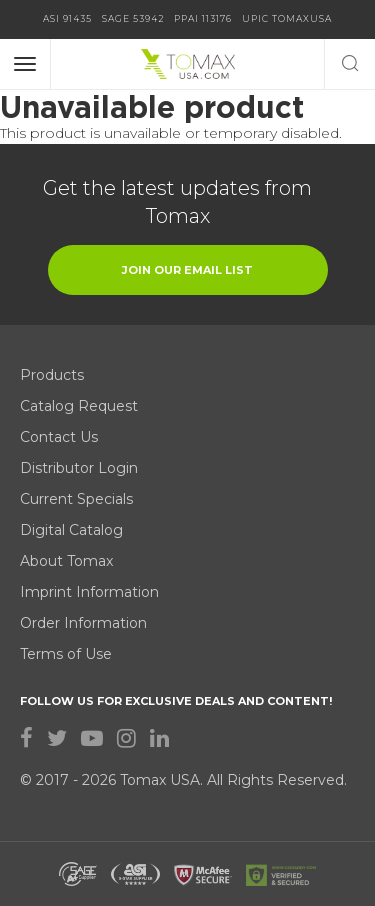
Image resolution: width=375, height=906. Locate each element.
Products (52, 375)
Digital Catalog (71, 530)
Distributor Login (79, 468)
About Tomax (66, 561)
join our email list (187, 270)
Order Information (83, 623)
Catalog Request (79, 406)
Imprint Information (89, 592)
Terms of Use (66, 654)
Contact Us (59, 437)
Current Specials (76, 499)
